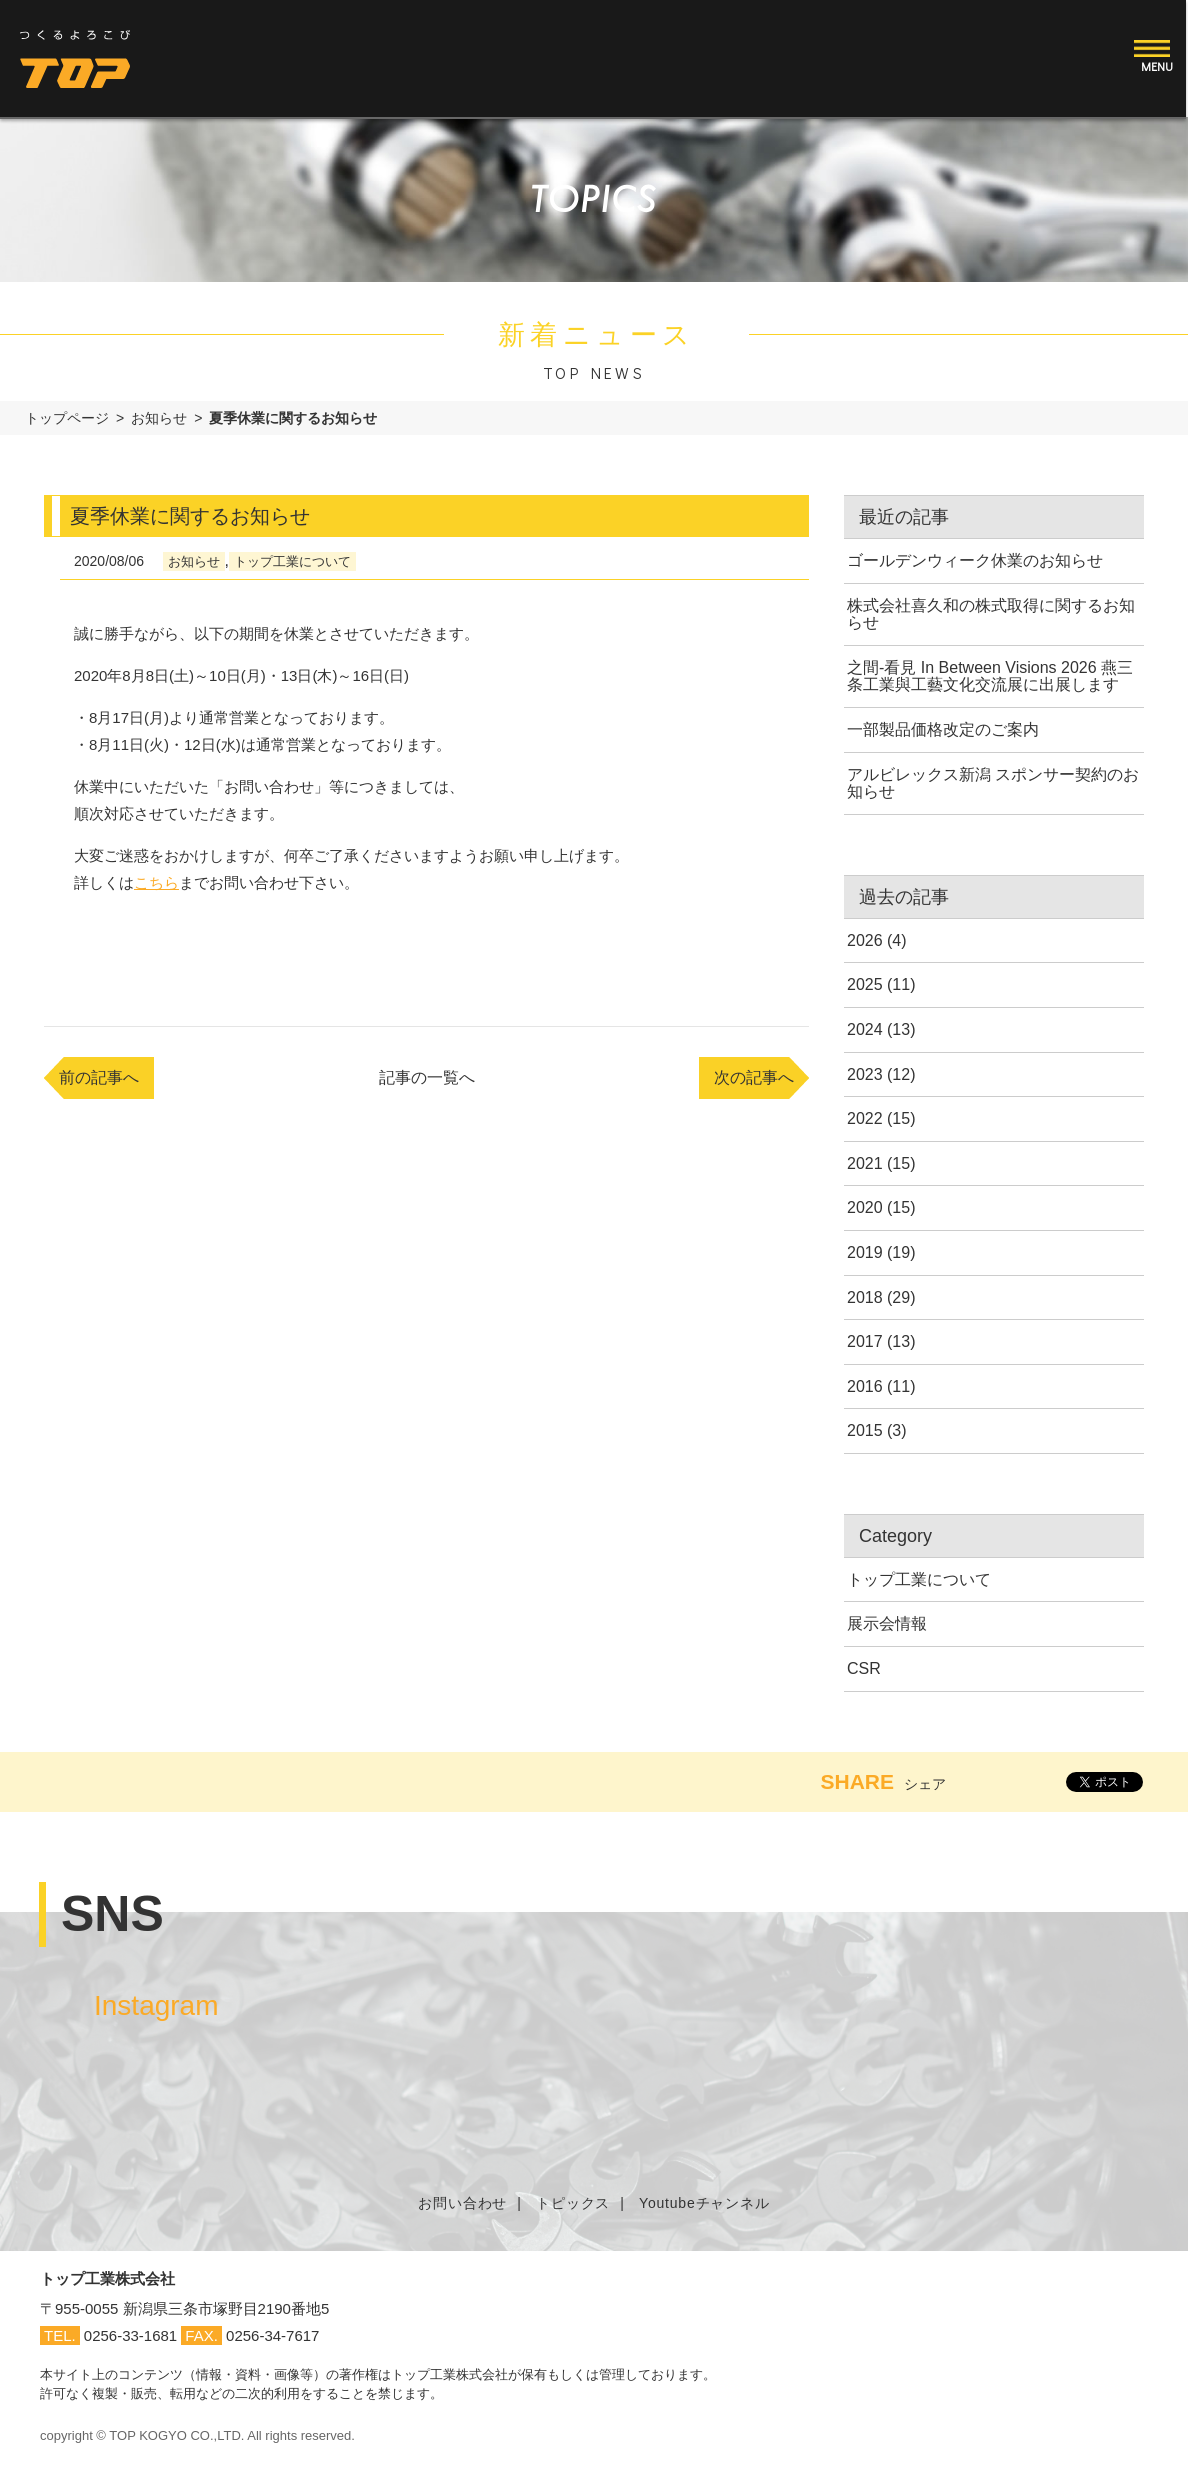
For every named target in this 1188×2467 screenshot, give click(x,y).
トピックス (573, 2203)
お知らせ (159, 418)
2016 (865, 1386)
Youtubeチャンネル (704, 2203)
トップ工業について (292, 561)
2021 (865, 1163)
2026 (865, 940)
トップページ (67, 418)
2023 (865, 1074)
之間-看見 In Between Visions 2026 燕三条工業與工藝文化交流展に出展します (990, 676)
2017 (865, 1341)
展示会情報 (887, 1623)
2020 (865, 1207)
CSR (864, 1668)
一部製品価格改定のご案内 (943, 729)
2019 (865, 1252)
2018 (865, 1297)
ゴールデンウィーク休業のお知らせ (975, 560)
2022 (865, 1118)
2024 (865, 1029)
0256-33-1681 (130, 2335)
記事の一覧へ (427, 1077)
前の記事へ (99, 1077)
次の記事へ (754, 1077)
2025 (865, 984)
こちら (156, 882)
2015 (865, 1430)
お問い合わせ (462, 2203)
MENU (1159, 66)
